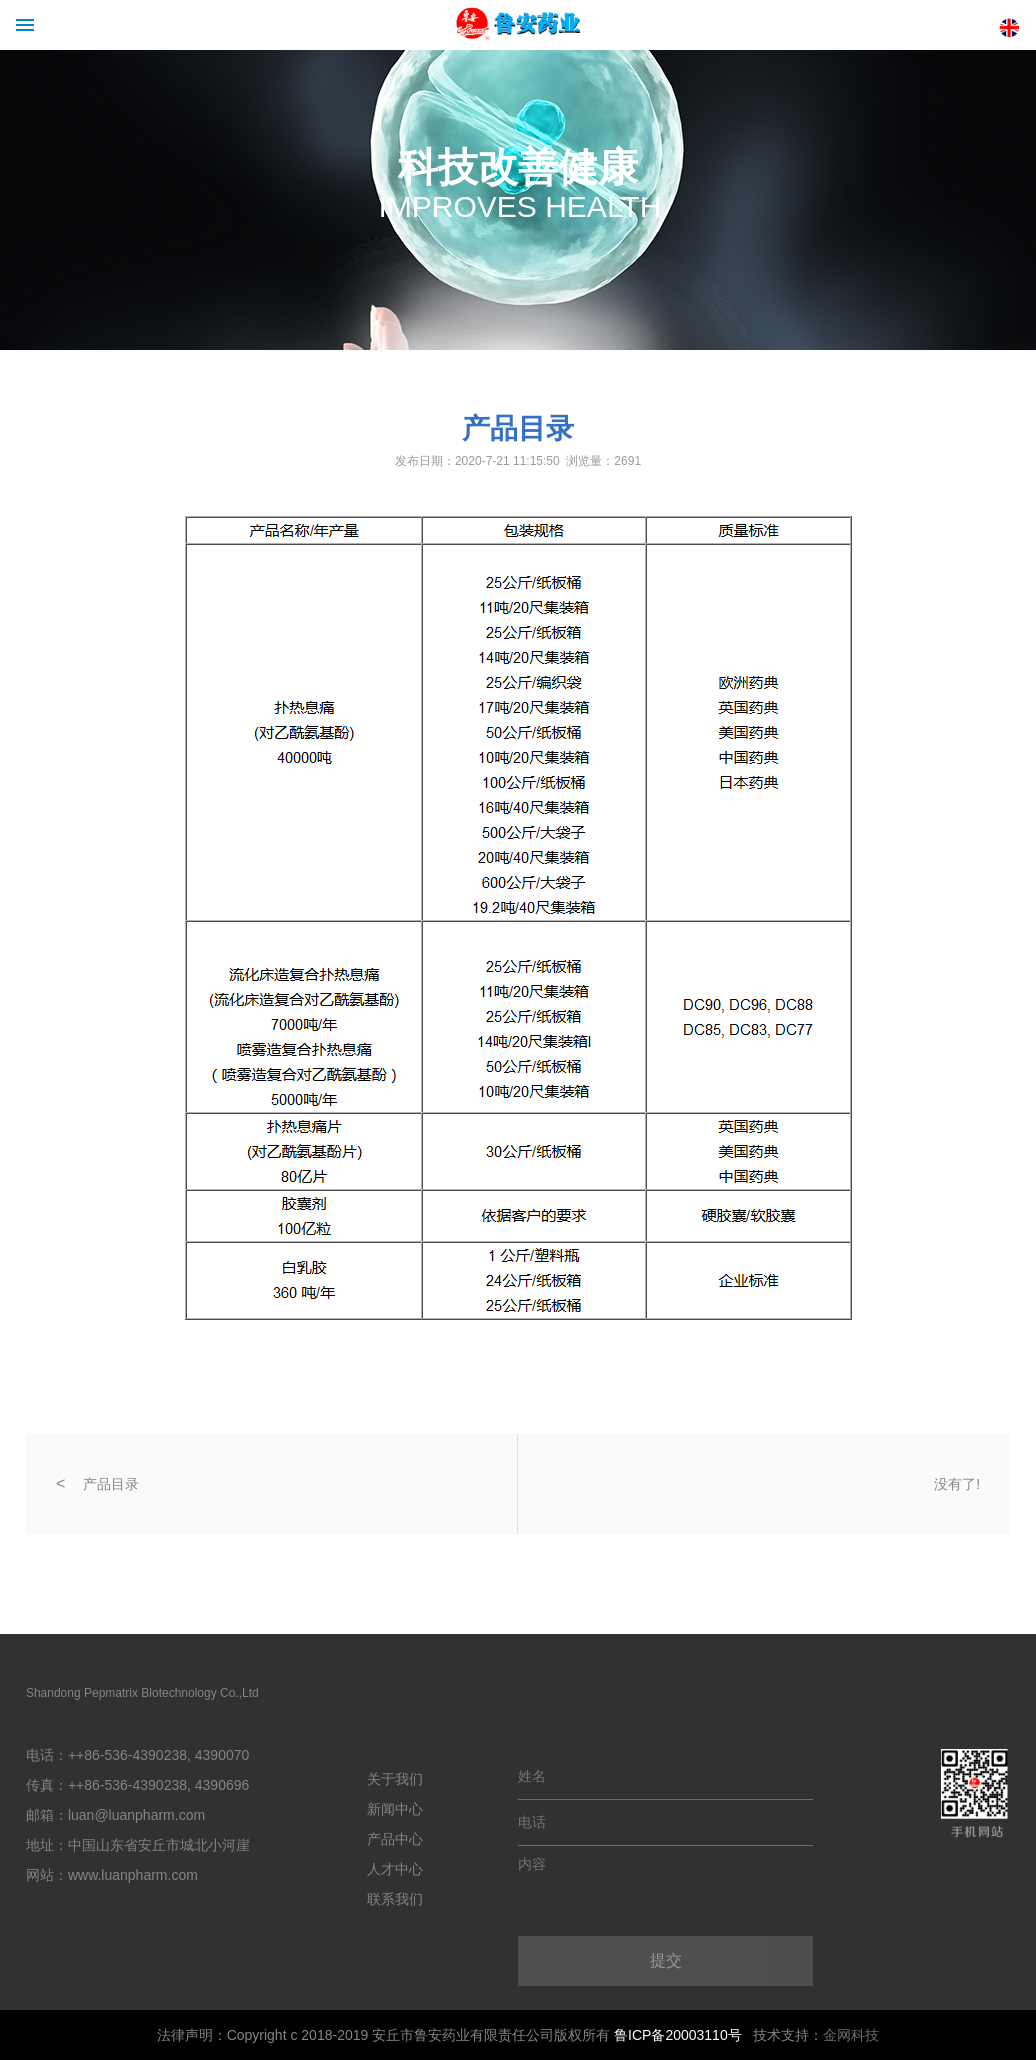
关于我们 (395, 1779)
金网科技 (851, 2035)
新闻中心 (395, 1809)
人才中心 (395, 1869)
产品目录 (111, 1484)
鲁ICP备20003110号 (678, 2035)
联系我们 (395, 1899)
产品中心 (395, 1839)
